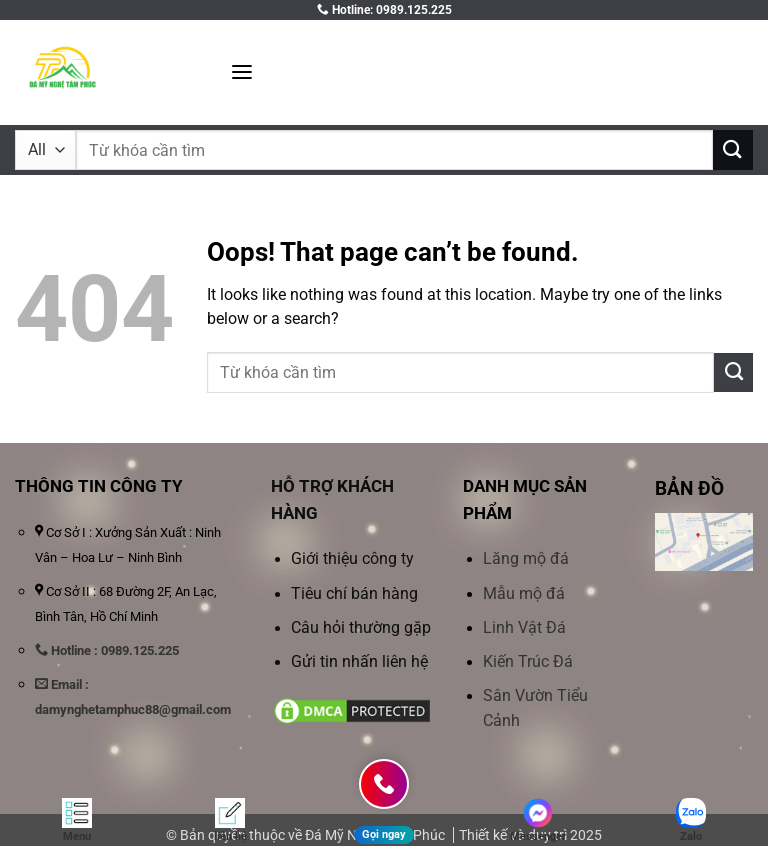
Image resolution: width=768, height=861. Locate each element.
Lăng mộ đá (526, 559)
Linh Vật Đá (524, 628)
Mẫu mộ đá (524, 594)
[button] (242, 72)
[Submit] (733, 149)
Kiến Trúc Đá (528, 662)
